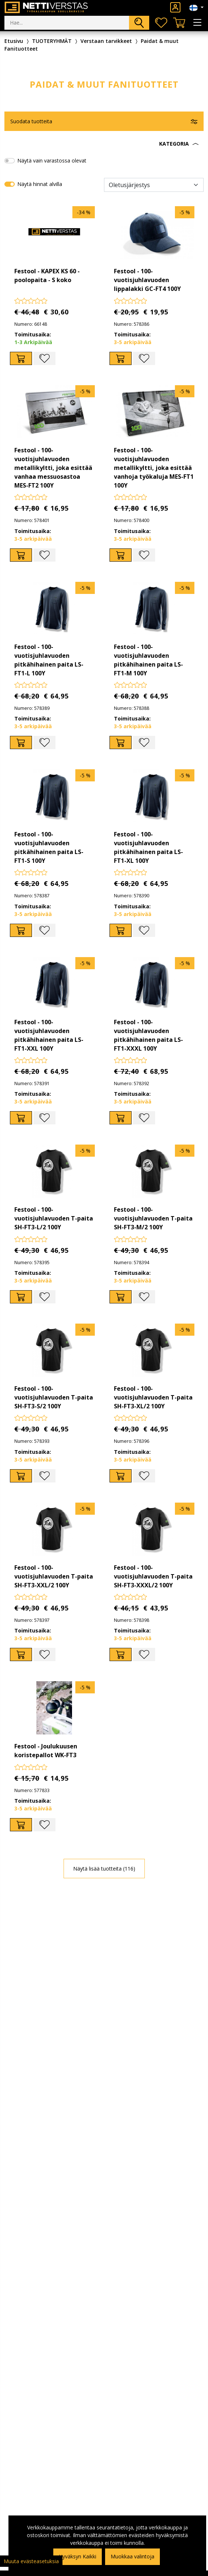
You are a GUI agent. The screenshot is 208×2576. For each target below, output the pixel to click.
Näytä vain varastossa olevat (51, 160)
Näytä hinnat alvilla (39, 183)
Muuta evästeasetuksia (31, 2561)
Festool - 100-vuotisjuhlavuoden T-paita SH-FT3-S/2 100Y (53, 1397)
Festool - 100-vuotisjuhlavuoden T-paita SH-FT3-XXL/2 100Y (53, 1576)
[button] (104, 144)
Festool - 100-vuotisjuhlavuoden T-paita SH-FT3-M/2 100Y (153, 1218)
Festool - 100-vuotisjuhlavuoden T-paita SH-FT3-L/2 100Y (53, 1218)
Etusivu (13, 40)
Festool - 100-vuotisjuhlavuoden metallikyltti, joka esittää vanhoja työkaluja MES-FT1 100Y (154, 467)
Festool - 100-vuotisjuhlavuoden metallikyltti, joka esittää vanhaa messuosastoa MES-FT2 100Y (53, 467)
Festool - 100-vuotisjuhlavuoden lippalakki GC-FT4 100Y (147, 280)
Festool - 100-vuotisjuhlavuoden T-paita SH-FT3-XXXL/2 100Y (153, 1576)
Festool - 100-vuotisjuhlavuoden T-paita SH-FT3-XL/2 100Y (153, 1397)
